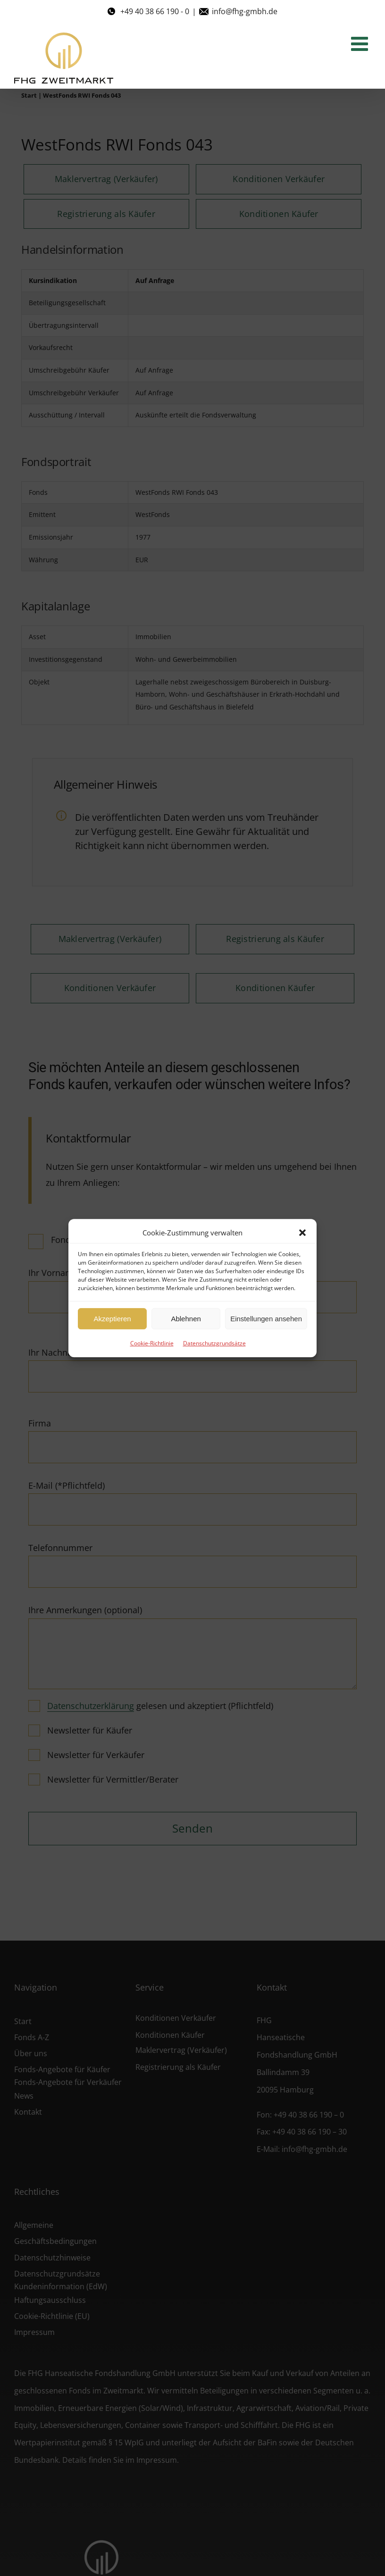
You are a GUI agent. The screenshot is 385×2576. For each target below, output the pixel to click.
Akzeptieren (112, 1319)
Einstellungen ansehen (266, 1319)
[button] (302, 1232)
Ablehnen (186, 1319)
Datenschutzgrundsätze (214, 1343)
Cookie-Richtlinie (152, 1343)
